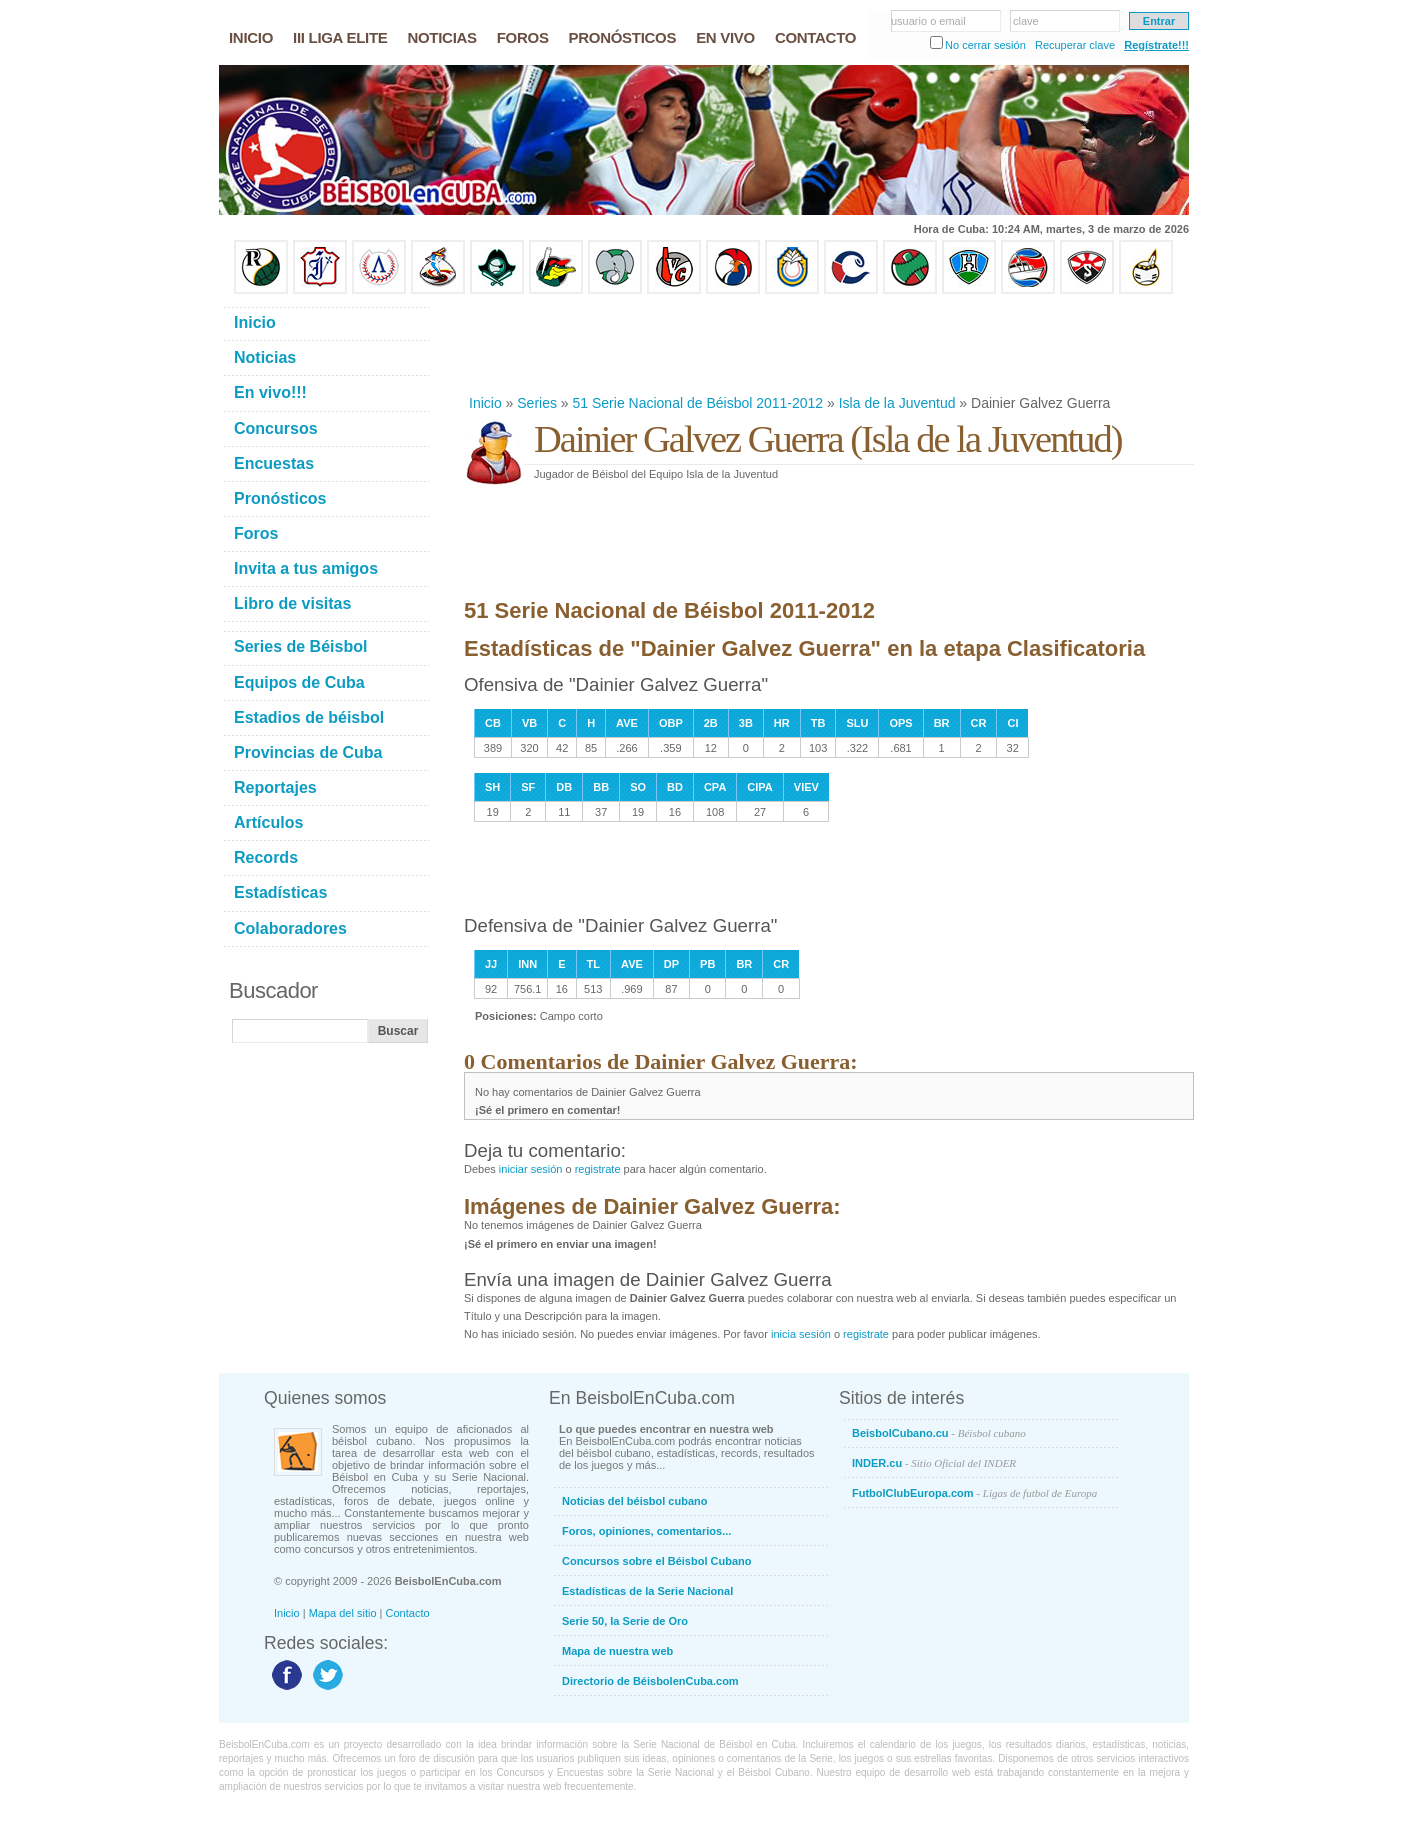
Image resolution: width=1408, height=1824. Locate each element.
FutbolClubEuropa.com (974, 1493)
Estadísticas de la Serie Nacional (647, 1591)
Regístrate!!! (1156, 45)
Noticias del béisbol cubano (634, 1501)
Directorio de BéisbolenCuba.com (650, 1681)
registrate (598, 1169)
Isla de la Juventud (897, 403)
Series (537, 403)
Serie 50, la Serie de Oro (625, 1621)
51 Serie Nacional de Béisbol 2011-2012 (698, 403)
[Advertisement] (828, 344)
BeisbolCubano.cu (939, 1433)
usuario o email (928, 21)
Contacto (408, 1613)
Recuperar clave (1075, 45)
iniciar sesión (531, 1169)
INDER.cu (934, 1463)
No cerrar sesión (985, 45)
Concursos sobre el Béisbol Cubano (656, 1561)
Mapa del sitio (343, 1613)
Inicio (485, 403)
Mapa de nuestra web (617, 1651)
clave (1026, 21)
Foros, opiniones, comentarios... (646, 1531)
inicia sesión (801, 1334)
